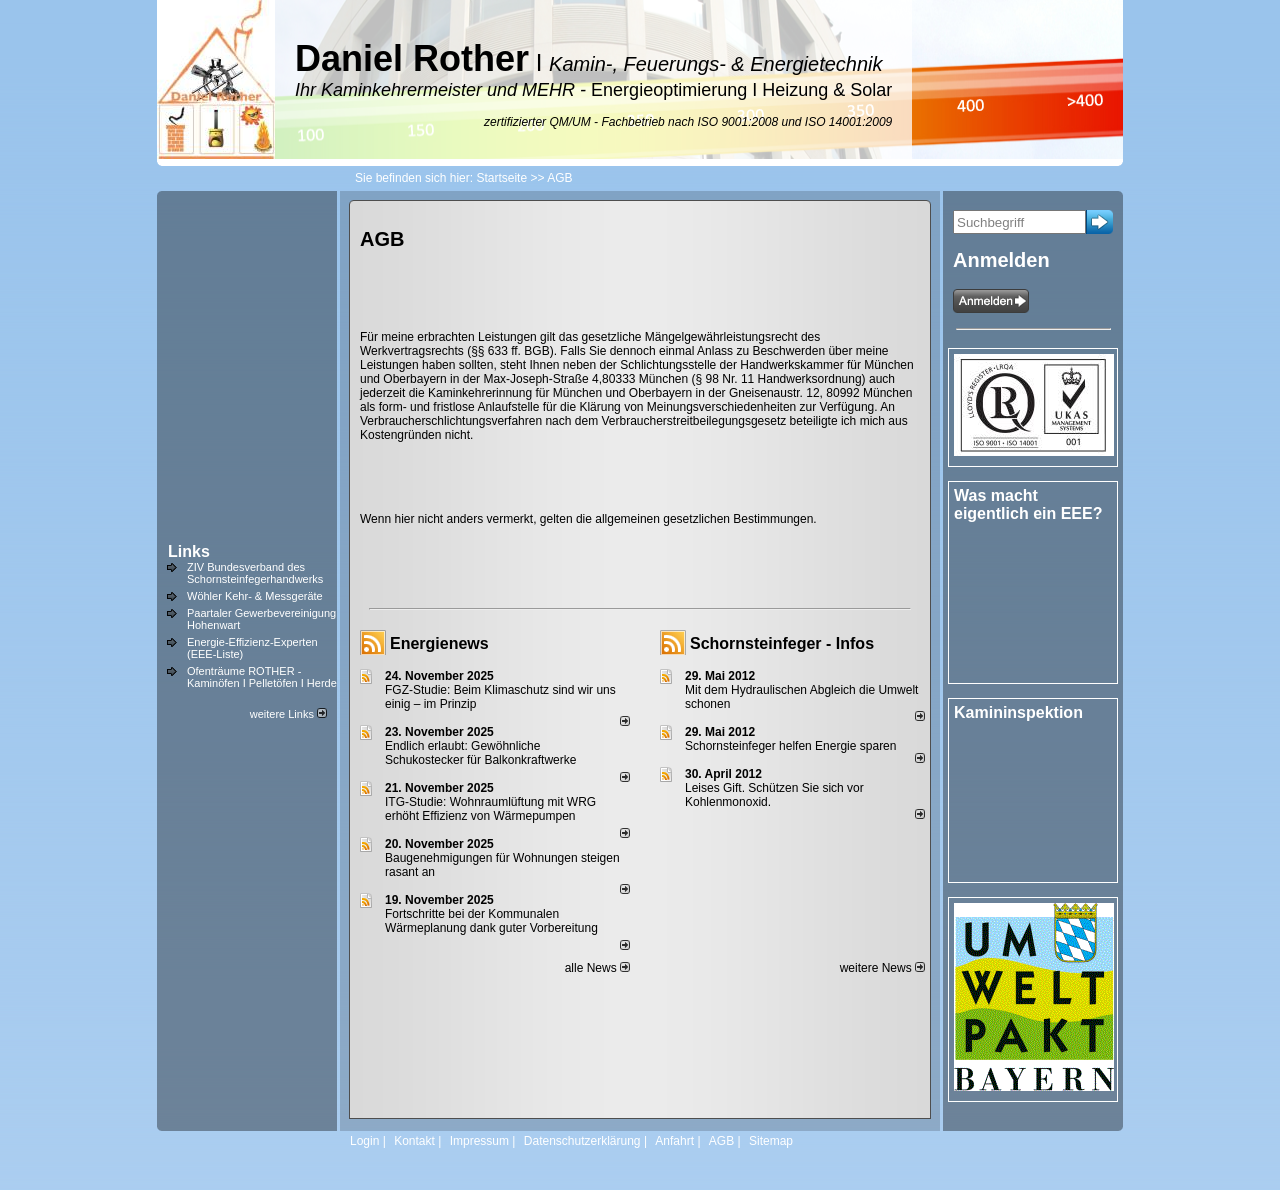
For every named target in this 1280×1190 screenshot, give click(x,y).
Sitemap (771, 1141)
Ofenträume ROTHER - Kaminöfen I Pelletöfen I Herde (262, 677)
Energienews (439, 643)
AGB (721, 1141)
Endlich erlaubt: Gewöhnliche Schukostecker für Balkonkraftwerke (480, 753)
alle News (597, 968)
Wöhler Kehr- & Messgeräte (255, 596)
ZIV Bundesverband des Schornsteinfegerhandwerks (255, 573)
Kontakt (414, 1141)
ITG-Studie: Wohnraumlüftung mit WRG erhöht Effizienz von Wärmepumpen (490, 809)
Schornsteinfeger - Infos (782, 643)
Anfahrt (674, 1141)
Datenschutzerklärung (582, 1141)
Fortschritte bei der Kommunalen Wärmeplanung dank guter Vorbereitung (491, 921)
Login (364, 1141)
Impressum (479, 1141)
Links (189, 551)
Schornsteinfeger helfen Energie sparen (790, 746)
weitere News (882, 968)
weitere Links (288, 714)
